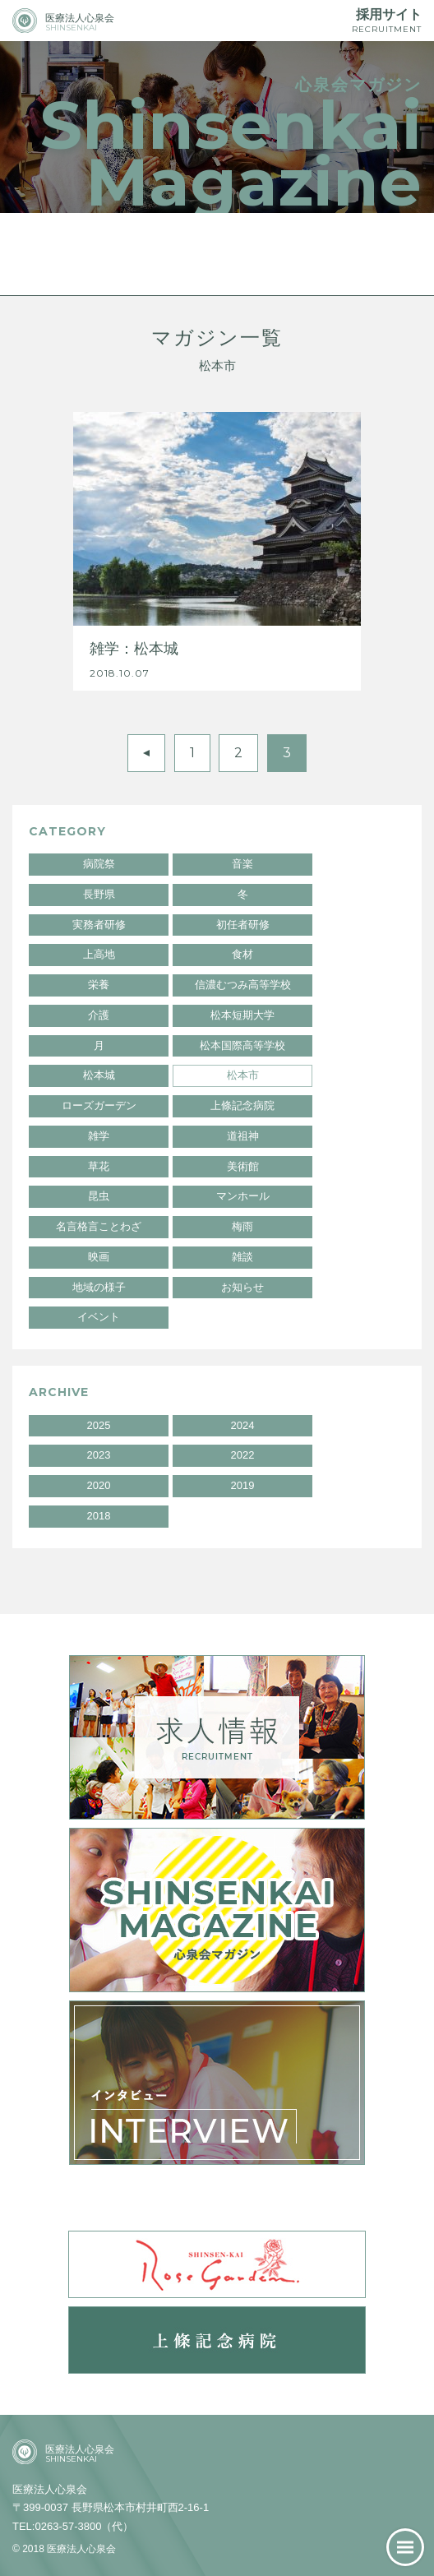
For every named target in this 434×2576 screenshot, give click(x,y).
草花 (98, 1166)
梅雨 (242, 1226)
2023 (99, 1455)
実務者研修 (99, 924)
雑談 (242, 1257)
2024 (243, 1425)
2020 (99, 1485)
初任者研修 (243, 924)
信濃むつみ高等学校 (243, 984)
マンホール (243, 1196)
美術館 (243, 1166)
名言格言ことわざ (98, 1226)
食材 (242, 954)
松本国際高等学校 (242, 1045)
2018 (99, 1516)
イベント (98, 1317)
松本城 (99, 1075)
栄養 (98, 984)
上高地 (99, 954)
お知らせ (242, 1287)
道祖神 (243, 1136)
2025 (99, 1425)
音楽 (242, 864)
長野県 (99, 894)
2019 (243, 1485)
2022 (243, 1455)
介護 (98, 1015)
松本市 (243, 1075)
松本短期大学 (242, 1015)
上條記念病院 (242, 1105)
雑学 (98, 1136)
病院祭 (99, 864)
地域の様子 (99, 1287)
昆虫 (98, 1196)
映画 (98, 1257)
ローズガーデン (99, 1105)
